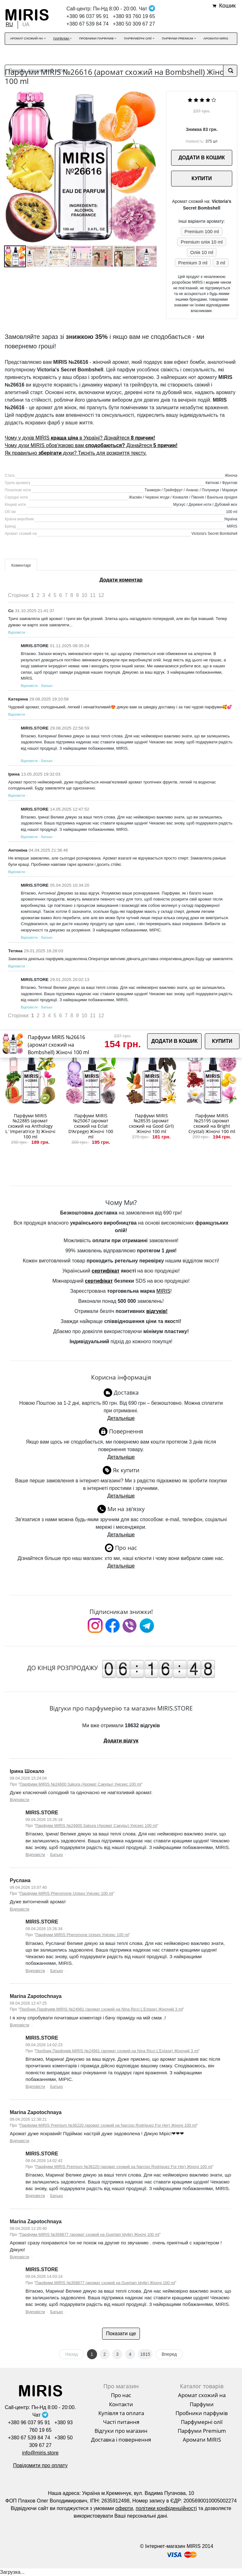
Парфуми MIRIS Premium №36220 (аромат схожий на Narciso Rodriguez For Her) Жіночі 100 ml (108, 2125)
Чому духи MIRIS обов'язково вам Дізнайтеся (91, 445)
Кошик (227, 6)
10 (84, 595)
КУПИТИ (202, 178)
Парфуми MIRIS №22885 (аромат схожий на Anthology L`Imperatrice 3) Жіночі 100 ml (30, 1126)
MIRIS (163, 1291)
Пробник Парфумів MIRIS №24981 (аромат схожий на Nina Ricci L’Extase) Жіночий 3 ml (101, 2009)
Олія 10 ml (201, 252)
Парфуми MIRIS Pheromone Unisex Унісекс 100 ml (66, 1893)
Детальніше (121, 1418)
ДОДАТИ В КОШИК (201, 157)
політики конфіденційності (166, 2508)
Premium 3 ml (193, 262)
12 (101, 595)
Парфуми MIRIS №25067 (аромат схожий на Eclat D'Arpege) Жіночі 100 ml (90, 1126)
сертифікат (105, 1270)
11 (93, 595)
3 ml (220, 262)
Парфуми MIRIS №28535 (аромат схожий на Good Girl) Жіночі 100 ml (151, 1123)
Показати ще (121, 2333)
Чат (147, 8)
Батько (46, 686)
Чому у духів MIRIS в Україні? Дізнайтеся (80, 437)
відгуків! (157, 1311)
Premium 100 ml (201, 231)
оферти (124, 2508)
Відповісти (16, 632)
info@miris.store (40, 2452)
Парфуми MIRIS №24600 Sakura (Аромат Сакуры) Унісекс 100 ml (80, 1784)
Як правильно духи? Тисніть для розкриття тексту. (76, 453)
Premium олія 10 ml (201, 242)
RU (9, 24)
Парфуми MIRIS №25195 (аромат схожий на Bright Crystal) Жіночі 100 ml (211, 1123)
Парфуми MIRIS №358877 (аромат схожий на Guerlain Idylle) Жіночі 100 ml (89, 2234)
